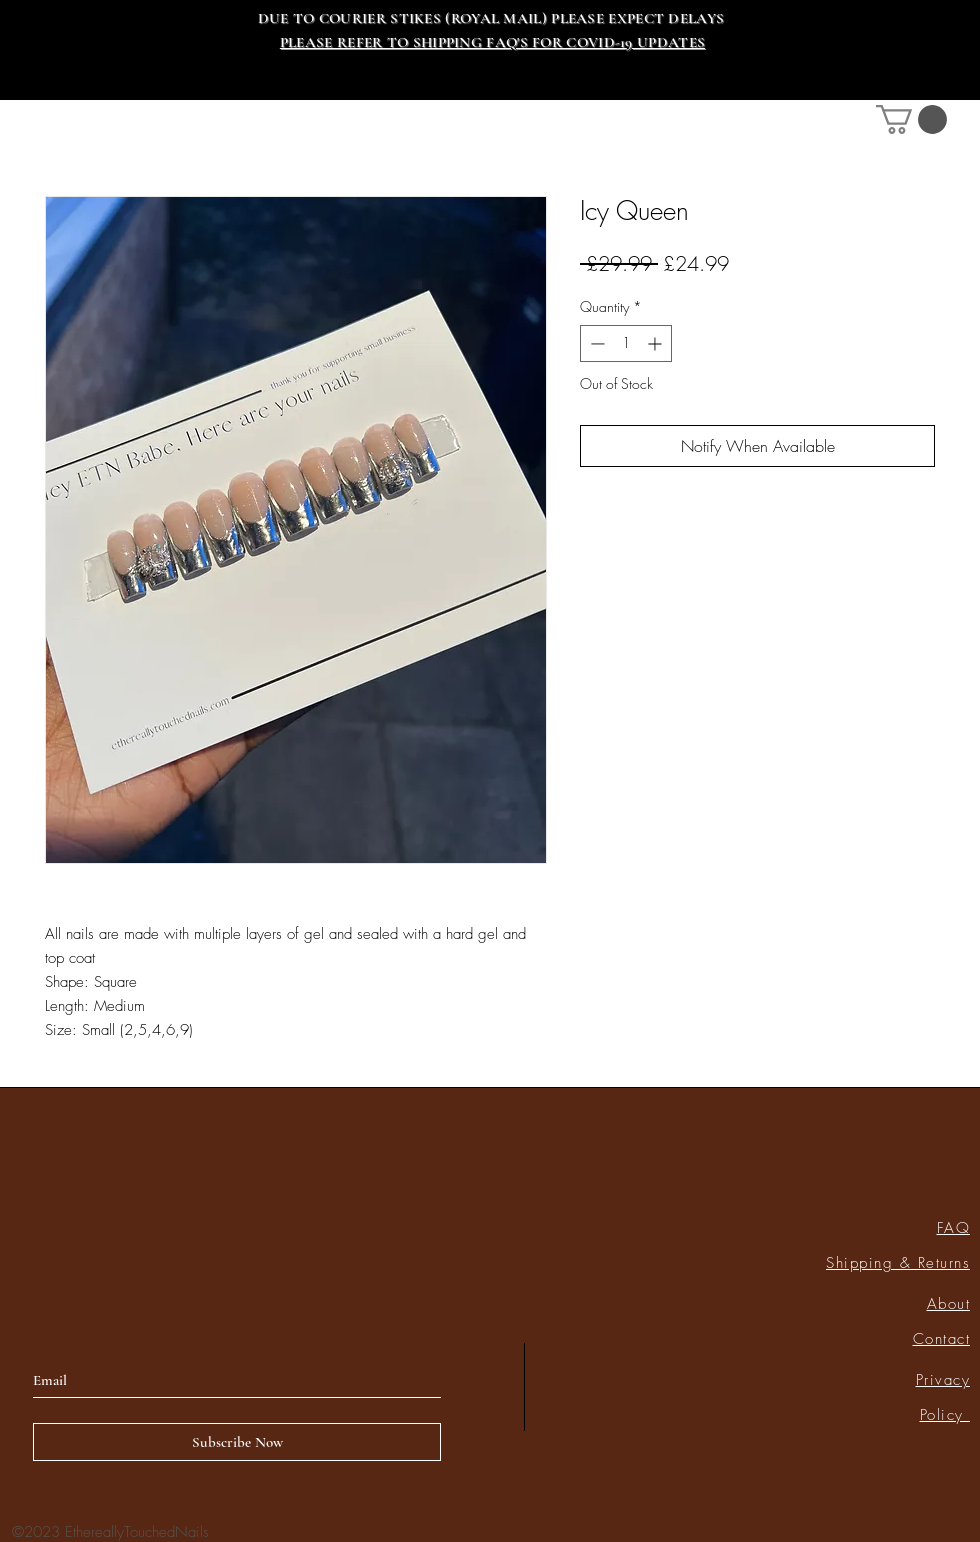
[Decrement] (595, 343)
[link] (911, 119)
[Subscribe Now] (237, 1442)
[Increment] (656, 343)
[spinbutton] (626, 343)
